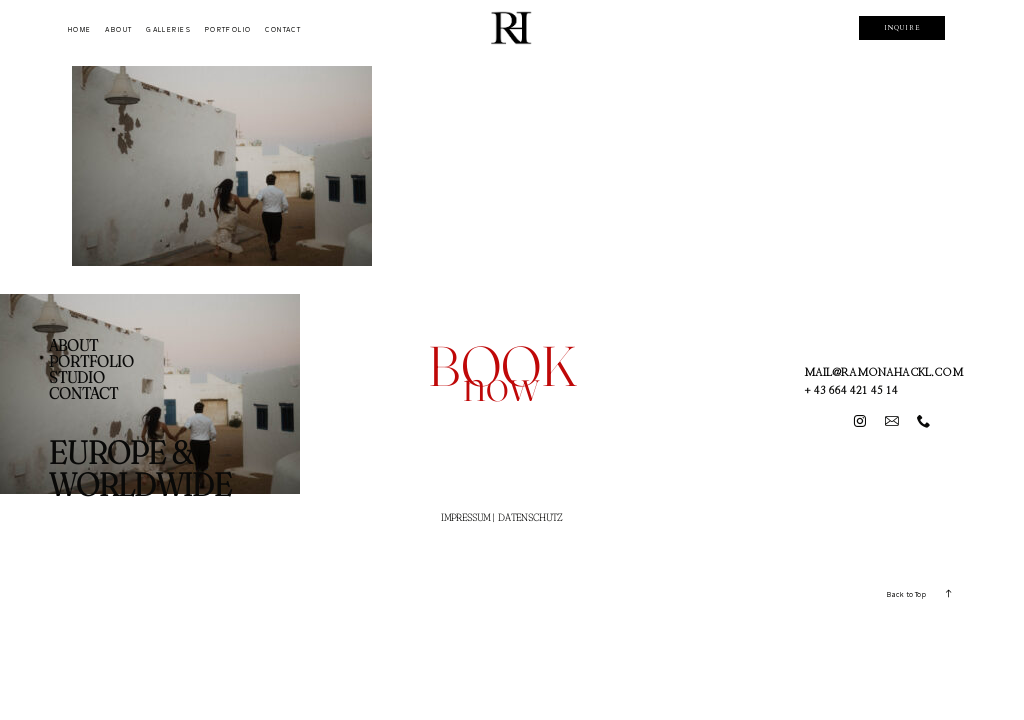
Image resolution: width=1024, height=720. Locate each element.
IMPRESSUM (465, 517)
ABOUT (118, 29)
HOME (80, 29)
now (501, 383)
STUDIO (77, 377)
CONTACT (283, 29)
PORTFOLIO (228, 29)
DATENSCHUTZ (530, 517)
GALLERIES (168, 29)
